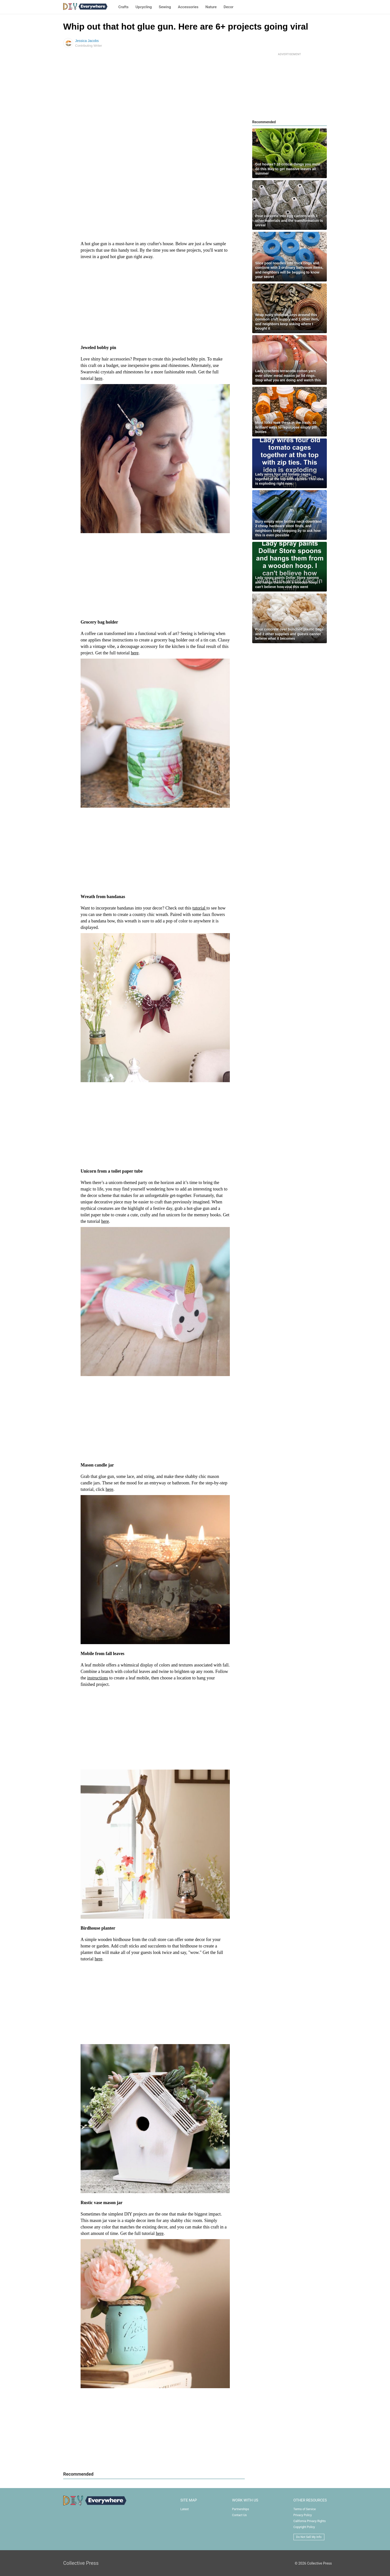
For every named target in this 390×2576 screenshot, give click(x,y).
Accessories (188, 7)
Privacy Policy (302, 2515)
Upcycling (144, 7)
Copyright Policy (304, 2527)
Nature (211, 7)
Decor (228, 7)
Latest (184, 2509)
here (98, 378)
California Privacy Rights (309, 2521)
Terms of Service (304, 2509)
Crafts (123, 7)
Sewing (165, 7)
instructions (97, 1677)
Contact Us (239, 2515)
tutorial (199, 908)
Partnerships (240, 2509)
